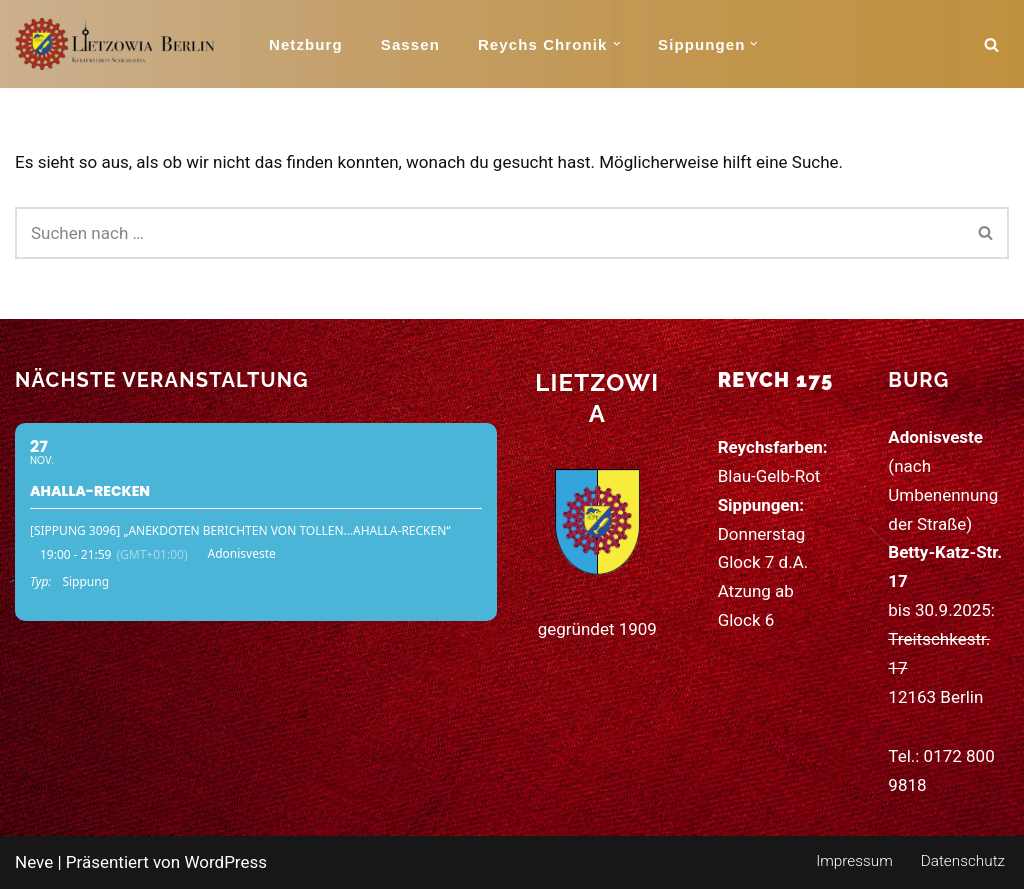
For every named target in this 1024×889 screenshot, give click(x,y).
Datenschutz (963, 861)
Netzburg (306, 44)
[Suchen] (991, 44)
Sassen (410, 44)
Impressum (854, 861)
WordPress (225, 862)
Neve (34, 862)
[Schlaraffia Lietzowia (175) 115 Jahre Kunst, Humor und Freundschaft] (115, 44)
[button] (617, 44)
